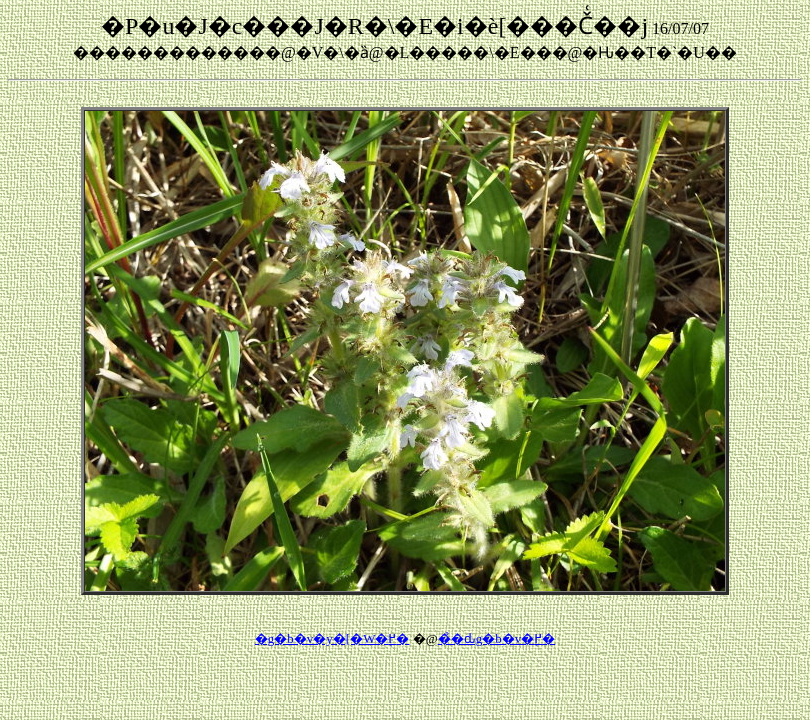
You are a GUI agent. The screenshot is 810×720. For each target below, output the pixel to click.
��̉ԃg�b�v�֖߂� (497, 638)
